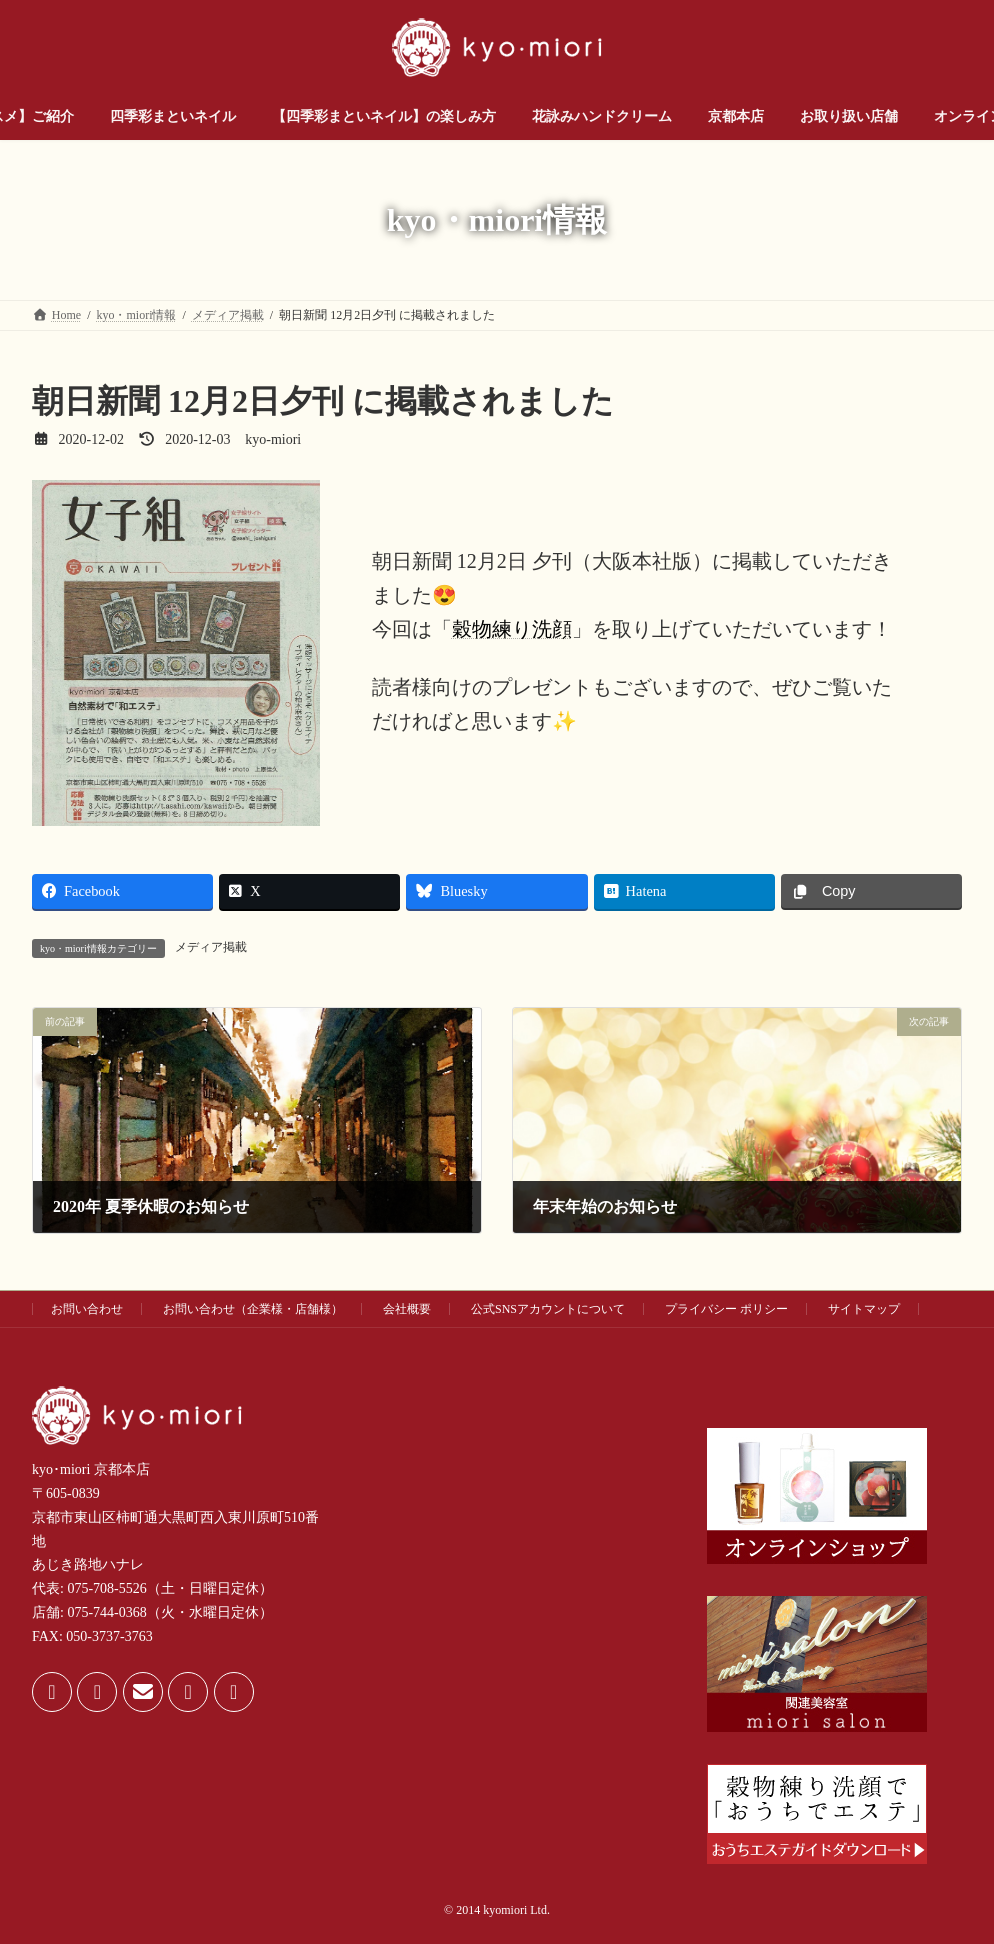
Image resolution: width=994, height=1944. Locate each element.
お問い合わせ (87, 1309)
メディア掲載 (211, 947)
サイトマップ (864, 1309)
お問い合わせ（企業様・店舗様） (253, 1309)
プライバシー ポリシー (726, 1309)
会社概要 (407, 1309)
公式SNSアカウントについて (548, 1309)
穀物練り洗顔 (512, 629)
